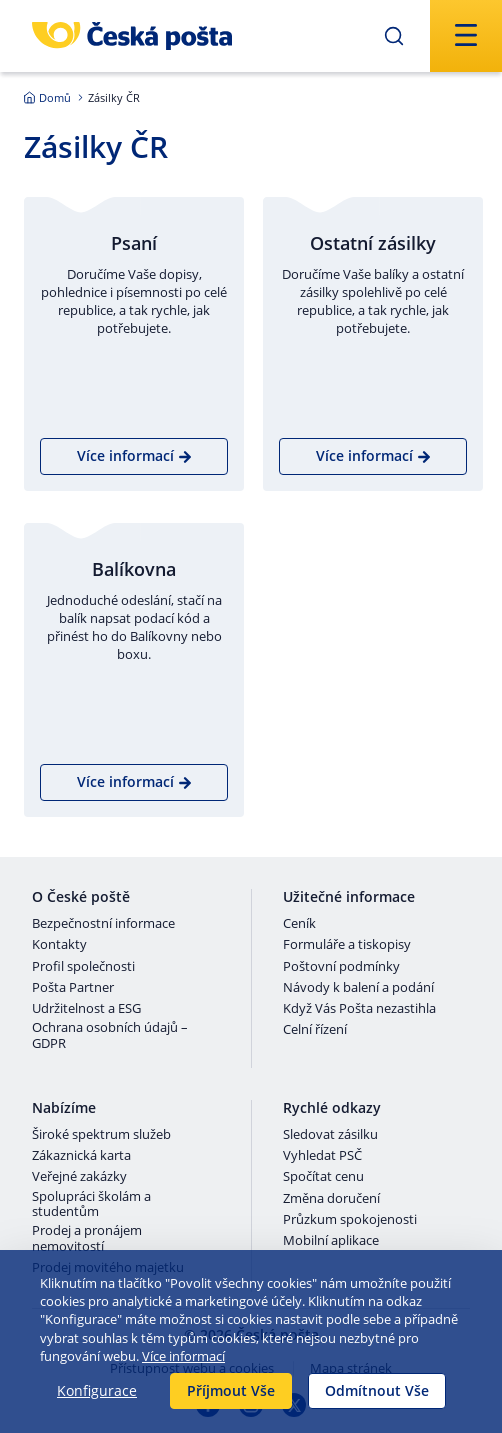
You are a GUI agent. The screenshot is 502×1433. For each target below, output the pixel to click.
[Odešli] (394, 36)
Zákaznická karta (81, 1156)
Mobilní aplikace (331, 1241)
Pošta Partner (73, 988)
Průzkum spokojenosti (350, 1220)
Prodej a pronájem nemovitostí (87, 1238)
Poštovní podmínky (341, 967)
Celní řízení (315, 1030)
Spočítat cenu (323, 1177)
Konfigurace (97, 1390)
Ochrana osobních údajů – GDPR (110, 1035)
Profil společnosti (83, 967)
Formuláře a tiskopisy (347, 945)
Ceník (299, 924)
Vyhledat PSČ (322, 1156)
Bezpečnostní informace (103, 924)
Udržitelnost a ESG (86, 1009)
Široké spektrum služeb (101, 1135)
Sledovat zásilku (330, 1135)
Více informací (183, 1356)
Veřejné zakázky (79, 1177)
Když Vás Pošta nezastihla (359, 1009)
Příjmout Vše (231, 1390)
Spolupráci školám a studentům (91, 1204)
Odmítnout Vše (377, 1390)
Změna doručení (331, 1199)
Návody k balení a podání (358, 988)
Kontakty (59, 945)
